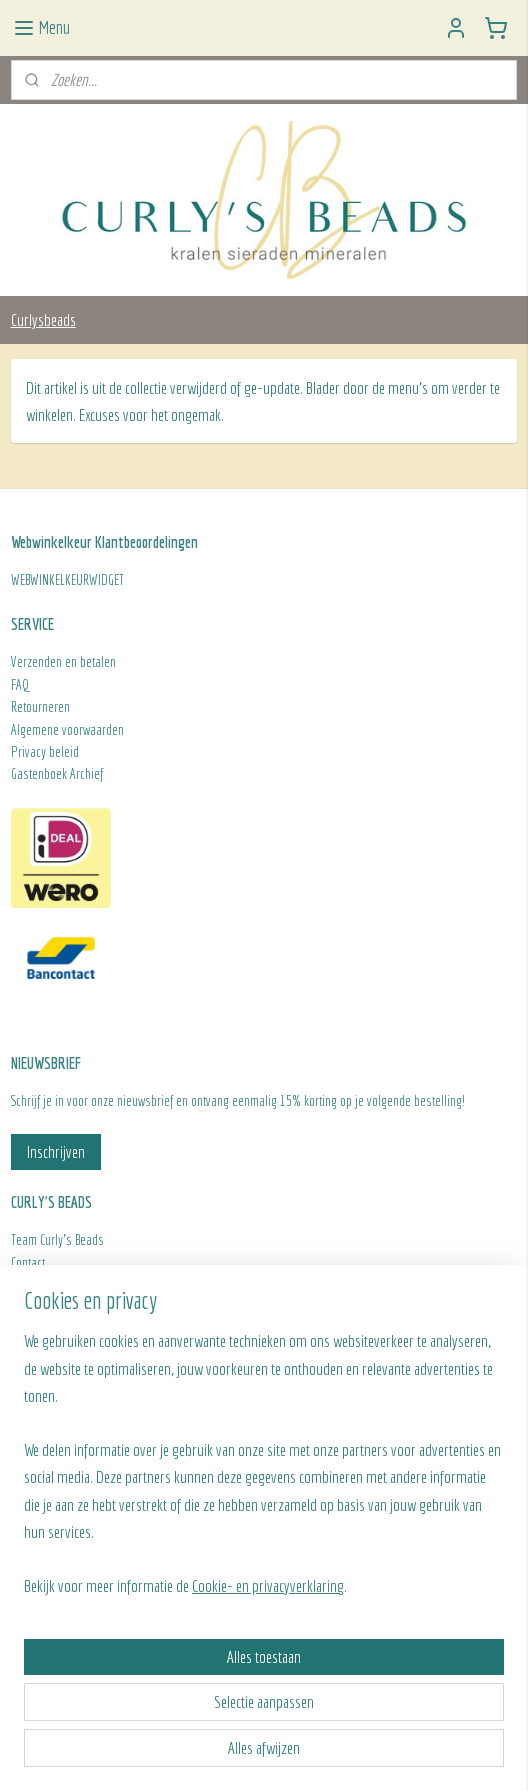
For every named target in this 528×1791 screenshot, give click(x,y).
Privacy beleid (45, 752)
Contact (28, 1263)
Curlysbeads (43, 319)
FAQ (20, 685)
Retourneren (42, 707)
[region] (264, 1471)
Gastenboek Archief (57, 774)
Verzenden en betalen (63, 662)
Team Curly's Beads (57, 1240)
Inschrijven (56, 1151)
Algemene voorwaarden (67, 730)
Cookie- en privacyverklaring (268, 1585)
